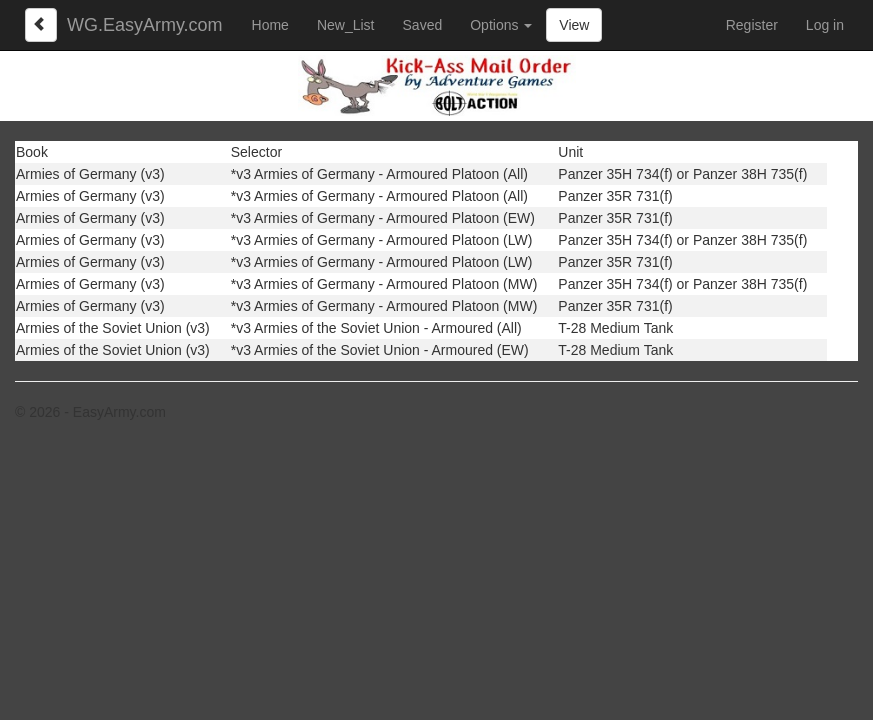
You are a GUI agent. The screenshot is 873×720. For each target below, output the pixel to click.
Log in (825, 25)
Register (752, 25)
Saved (423, 25)
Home (270, 25)
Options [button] (501, 25)
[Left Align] (41, 25)
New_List (346, 25)
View (574, 25)
